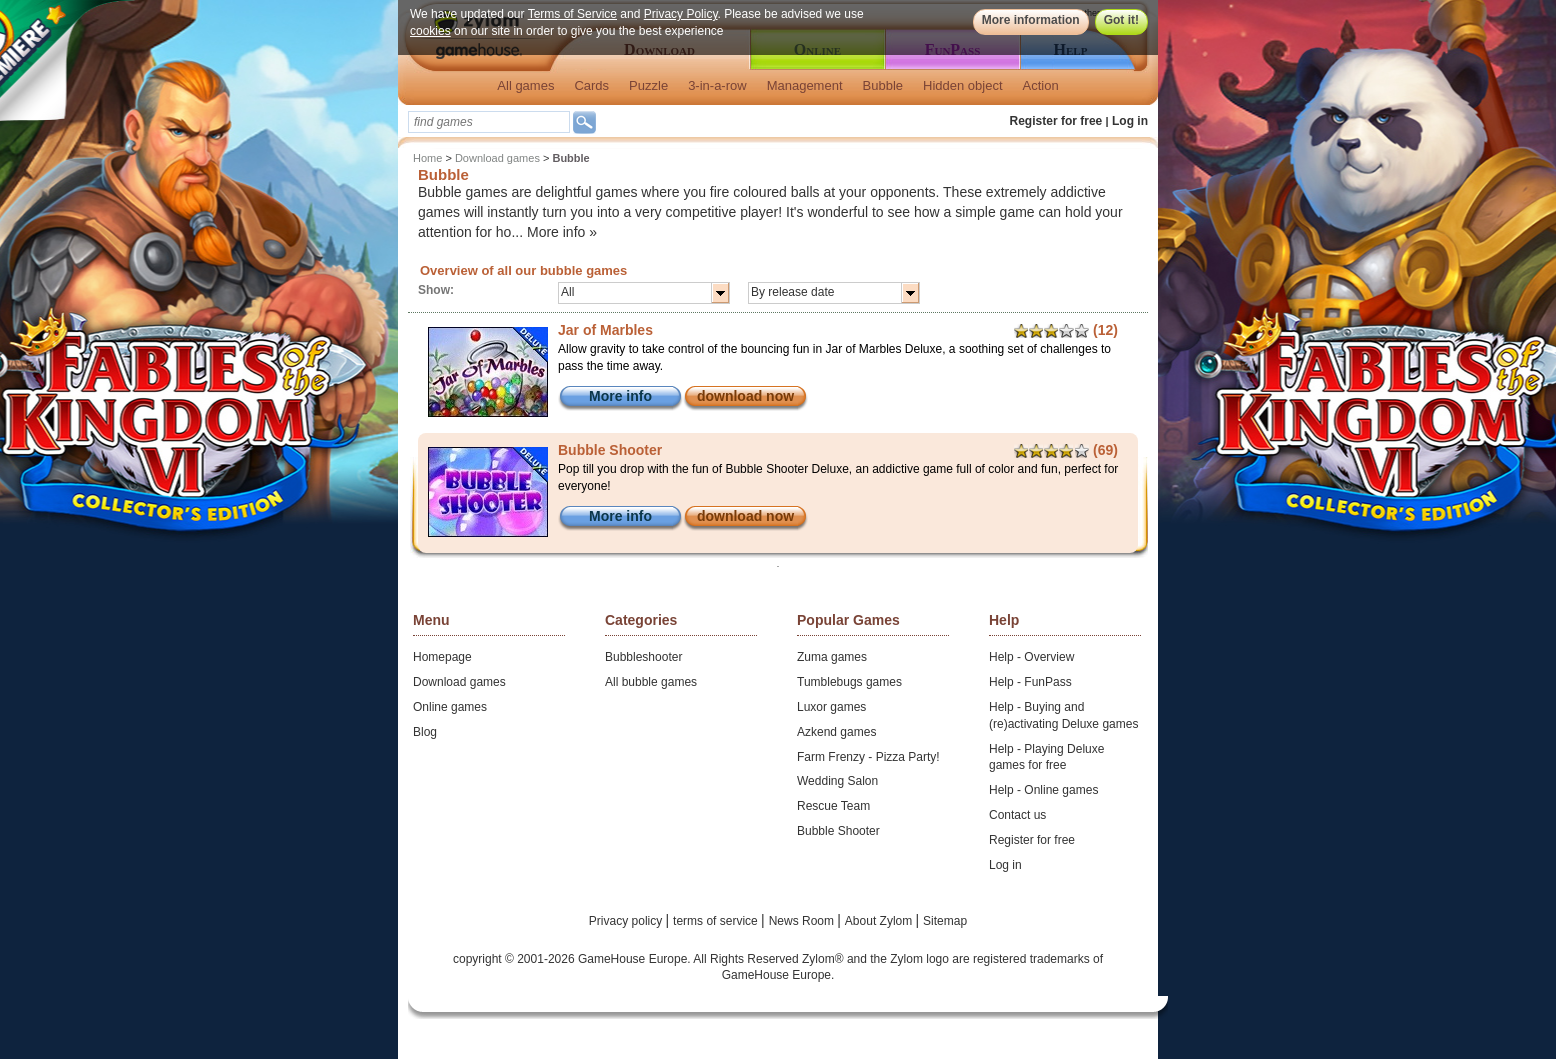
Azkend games (836, 732)
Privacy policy (627, 921)
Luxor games (831, 707)
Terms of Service (572, 14)
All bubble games (651, 682)
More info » (562, 232)
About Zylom (880, 921)
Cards (591, 85)
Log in (1130, 121)
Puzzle (648, 85)
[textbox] (489, 122)
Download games (497, 158)
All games (525, 85)
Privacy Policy (681, 14)
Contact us (1017, 815)
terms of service (717, 921)
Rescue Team (833, 806)
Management (805, 85)
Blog (425, 732)
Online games (450, 707)
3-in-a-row (717, 85)
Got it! (1121, 20)
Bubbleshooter (643, 657)
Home (427, 158)
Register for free (1056, 121)
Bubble (883, 85)
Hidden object (963, 85)
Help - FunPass (1030, 682)
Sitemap (945, 921)
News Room (803, 921)
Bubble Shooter (838, 831)
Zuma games (832, 657)
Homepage (442, 657)
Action (1041, 85)
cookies (430, 31)
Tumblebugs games (849, 682)
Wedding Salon (837, 781)
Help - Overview (1031, 657)
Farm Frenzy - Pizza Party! (868, 757)
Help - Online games (1043, 790)
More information (1031, 20)
